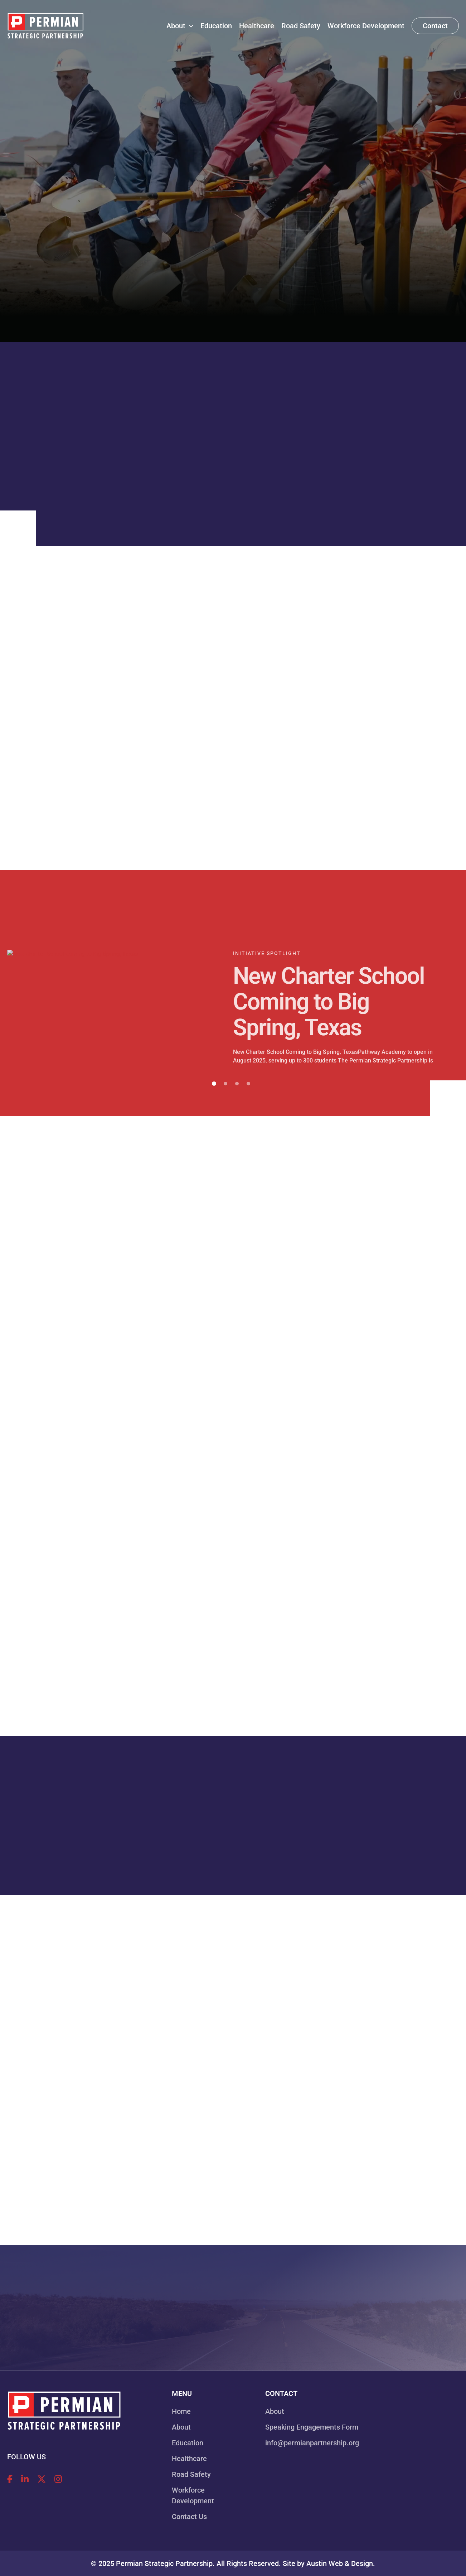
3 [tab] (237, 1083)
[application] (189, 25)
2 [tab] (225, 1083)
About (181, 2427)
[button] (435, 26)
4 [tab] (248, 1083)
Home (181, 2411)
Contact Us (189, 2516)
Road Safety (191, 2474)
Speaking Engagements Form (311, 2427)
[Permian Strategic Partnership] (45, 25)
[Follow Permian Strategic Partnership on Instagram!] (58, 2479)
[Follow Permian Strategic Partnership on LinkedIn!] (25, 2479)
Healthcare (189, 2458)
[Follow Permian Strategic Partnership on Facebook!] (10, 2479)
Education (187, 2443)
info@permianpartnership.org (312, 2443)
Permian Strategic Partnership (164, 2563)
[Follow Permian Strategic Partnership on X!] (41, 2479)
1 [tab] (214, 1083)
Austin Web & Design (339, 2563)
